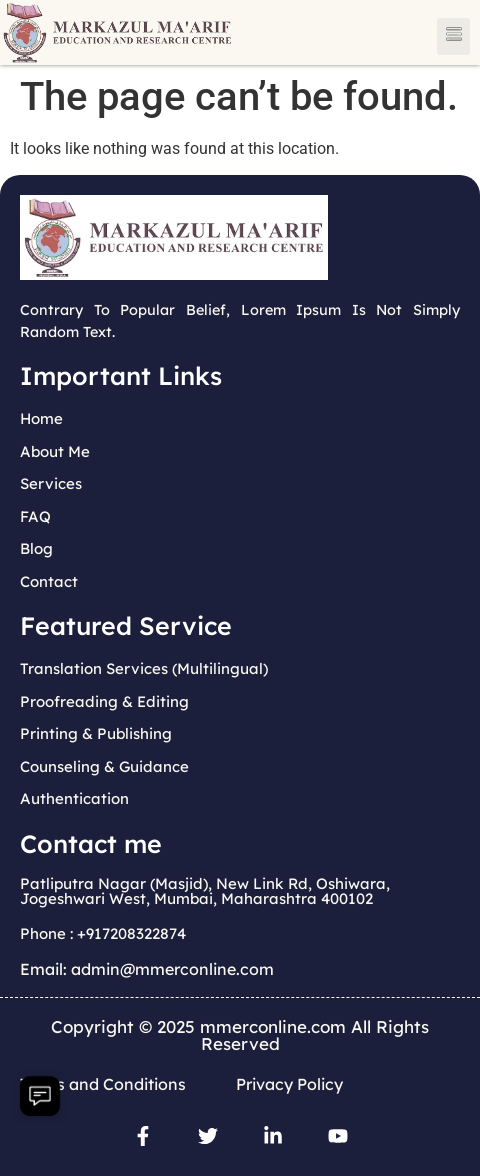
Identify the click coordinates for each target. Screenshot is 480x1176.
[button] (453, 36)
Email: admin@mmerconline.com (147, 969)
